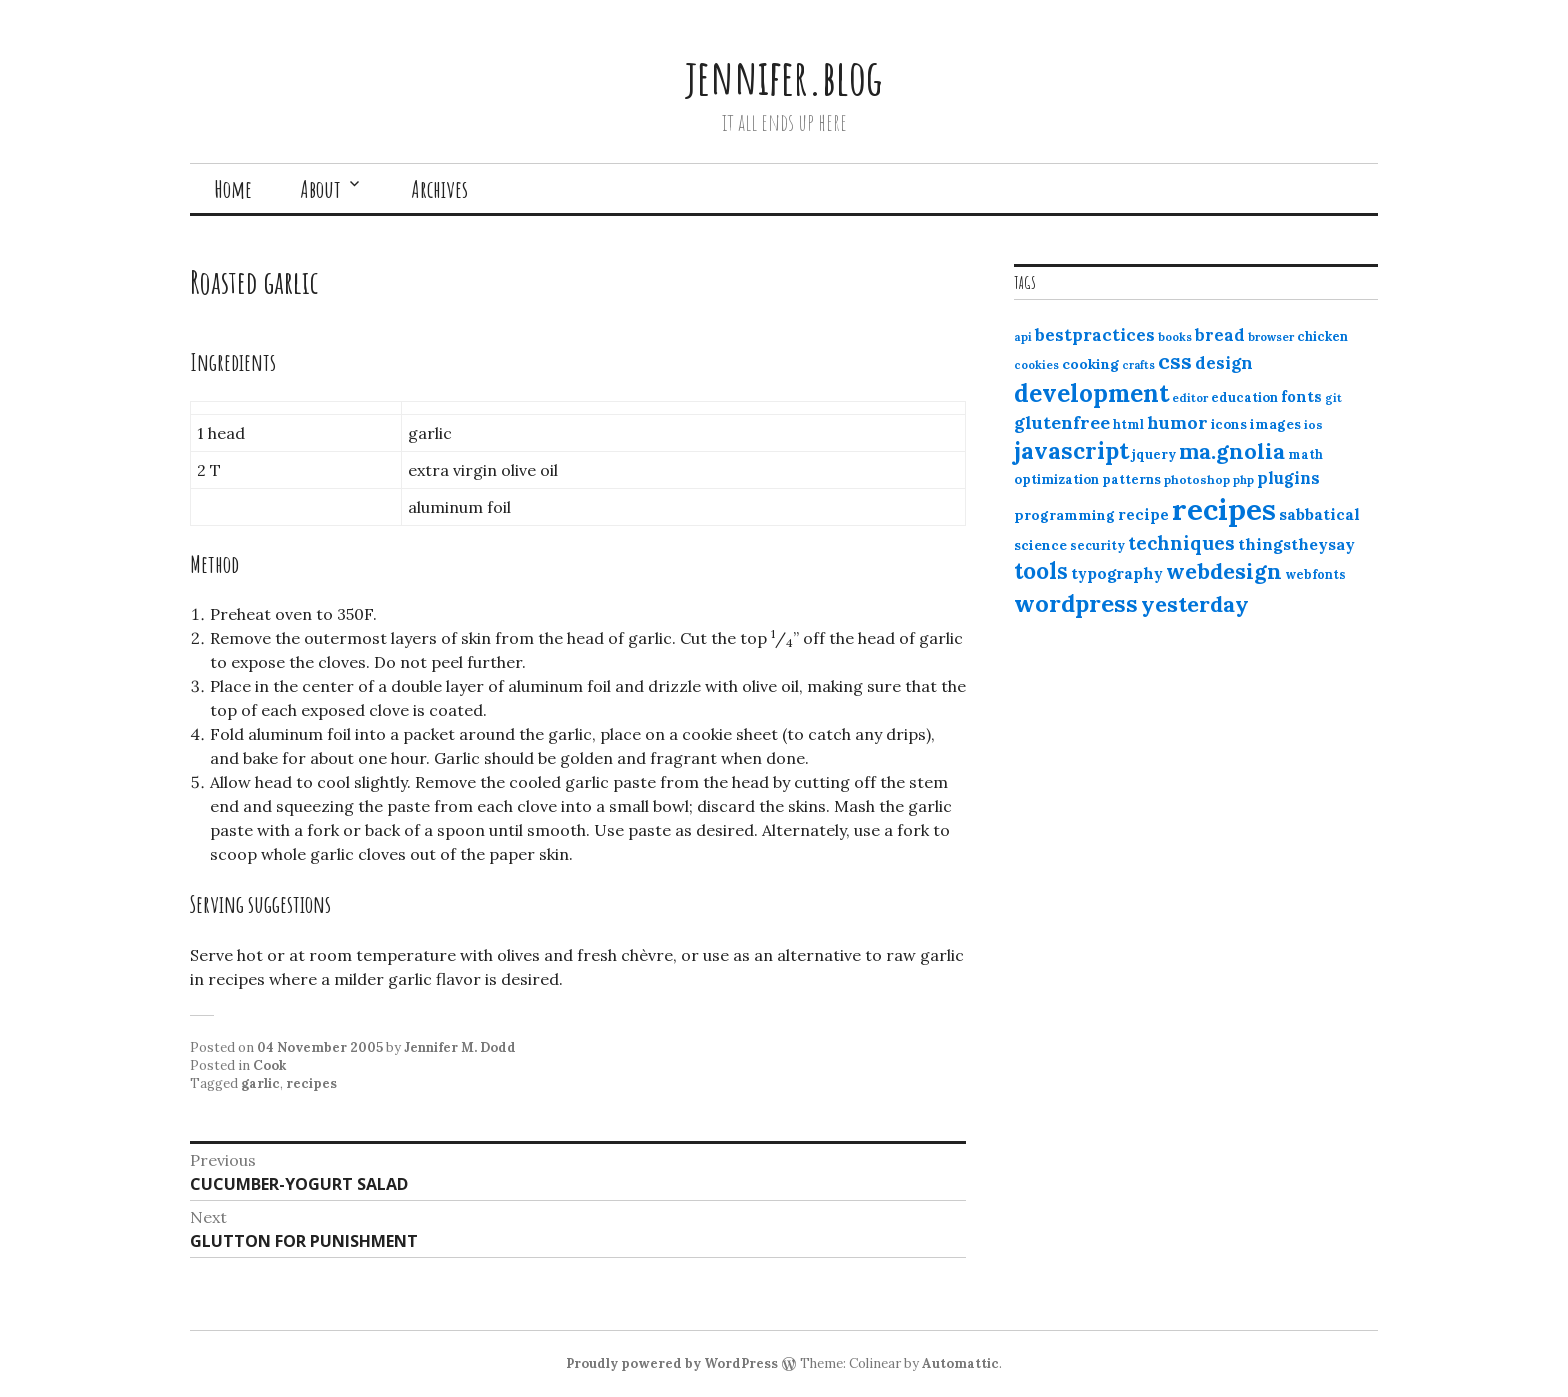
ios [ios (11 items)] (1313, 424)
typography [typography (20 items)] (1117, 573)
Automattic (960, 1363)
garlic (260, 1083)
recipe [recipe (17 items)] (1143, 514)
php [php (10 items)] (1243, 480)
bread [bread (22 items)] (1220, 335)
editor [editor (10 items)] (1190, 398)
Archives (439, 189)
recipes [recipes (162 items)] (1224, 509)
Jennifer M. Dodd (460, 1047)
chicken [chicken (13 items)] (1322, 336)
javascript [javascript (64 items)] (1071, 450)
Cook (269, 1065)
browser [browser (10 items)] (1271, 337)
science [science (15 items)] (1040, 545)
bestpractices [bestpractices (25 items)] (1095, 335)
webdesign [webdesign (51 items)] (1224, 571)
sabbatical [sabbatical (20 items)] (1319, 514)
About (320, 189)
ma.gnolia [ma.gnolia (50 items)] (1232, 451)
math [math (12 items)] (1305, 454)
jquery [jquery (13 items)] (1154, 454)
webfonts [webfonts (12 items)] (1315, 574)
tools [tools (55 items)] (1041, 571)
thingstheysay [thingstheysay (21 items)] (1296, 544)
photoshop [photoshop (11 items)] (1197, 479)
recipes (311, 1083)
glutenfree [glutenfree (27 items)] (1062, 422)
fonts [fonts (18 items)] (1301, 396)
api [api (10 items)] (1023, 337)
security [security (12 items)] (1097, 545)
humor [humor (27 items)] (1177, 422)
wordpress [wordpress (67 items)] (1076, 603)
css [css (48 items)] (1175, 361)
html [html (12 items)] (1128, 424)
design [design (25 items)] (1224, 363)
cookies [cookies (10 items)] (1036, 365)
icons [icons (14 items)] (1229, 424)
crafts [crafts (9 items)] (1138, 365)
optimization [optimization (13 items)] (1056, 479)
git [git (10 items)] (1333, 398)
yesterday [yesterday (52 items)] (1195, 604)
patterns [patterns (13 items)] (1131, 479)
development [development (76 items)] (1091, 393)
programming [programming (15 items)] (1064, 515)
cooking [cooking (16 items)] (1090, 364)
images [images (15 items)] (1275, 424)
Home (233, 189)
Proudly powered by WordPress (672, 1363)
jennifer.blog (784, 76)
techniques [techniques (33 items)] (1181, 543)
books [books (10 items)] (1175, 337)
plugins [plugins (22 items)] (1288, 478)
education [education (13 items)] (1244, 397)
